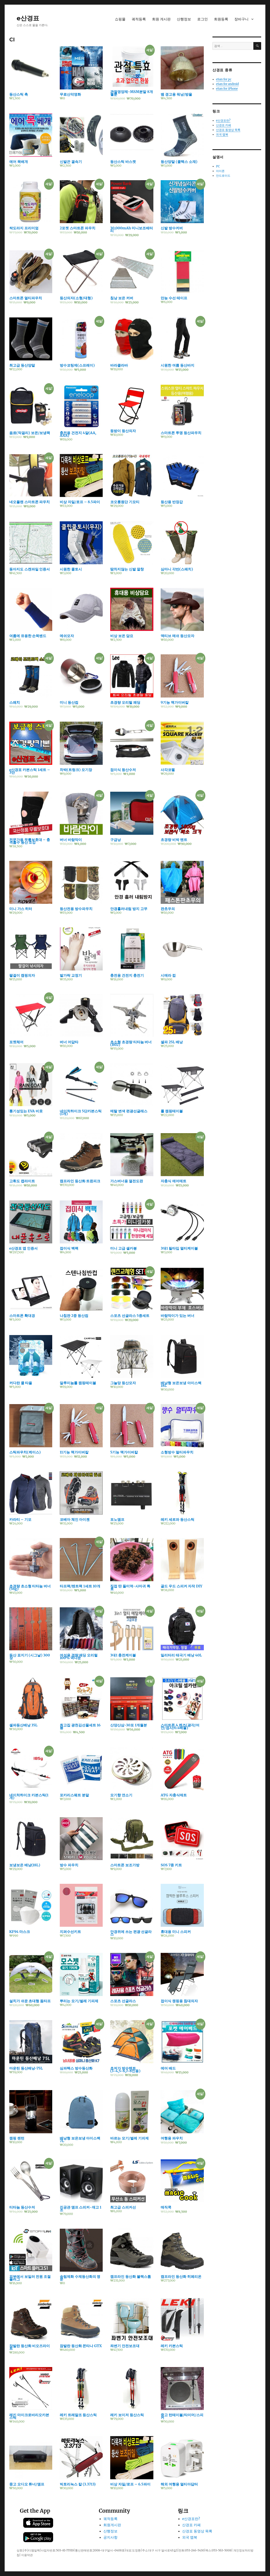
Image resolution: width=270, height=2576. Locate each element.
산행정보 (184, 19)
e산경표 (28, 18)
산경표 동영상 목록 (228, 130)
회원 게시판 (161, 19)
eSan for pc (223, 79)
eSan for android (227, 84)
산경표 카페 (223, 125)
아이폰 (220, 171)
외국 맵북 (222, 134)
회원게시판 (112, 2525)
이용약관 (27, 2555)
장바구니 (241, 19)
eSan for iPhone (227, 89)
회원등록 (221, 19)
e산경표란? (223, 120)
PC (218, 166)
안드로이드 (223, 176)
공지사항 (110, 2537)
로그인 (202, 19)
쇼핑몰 (120, 19)
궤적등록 (139, 19)
